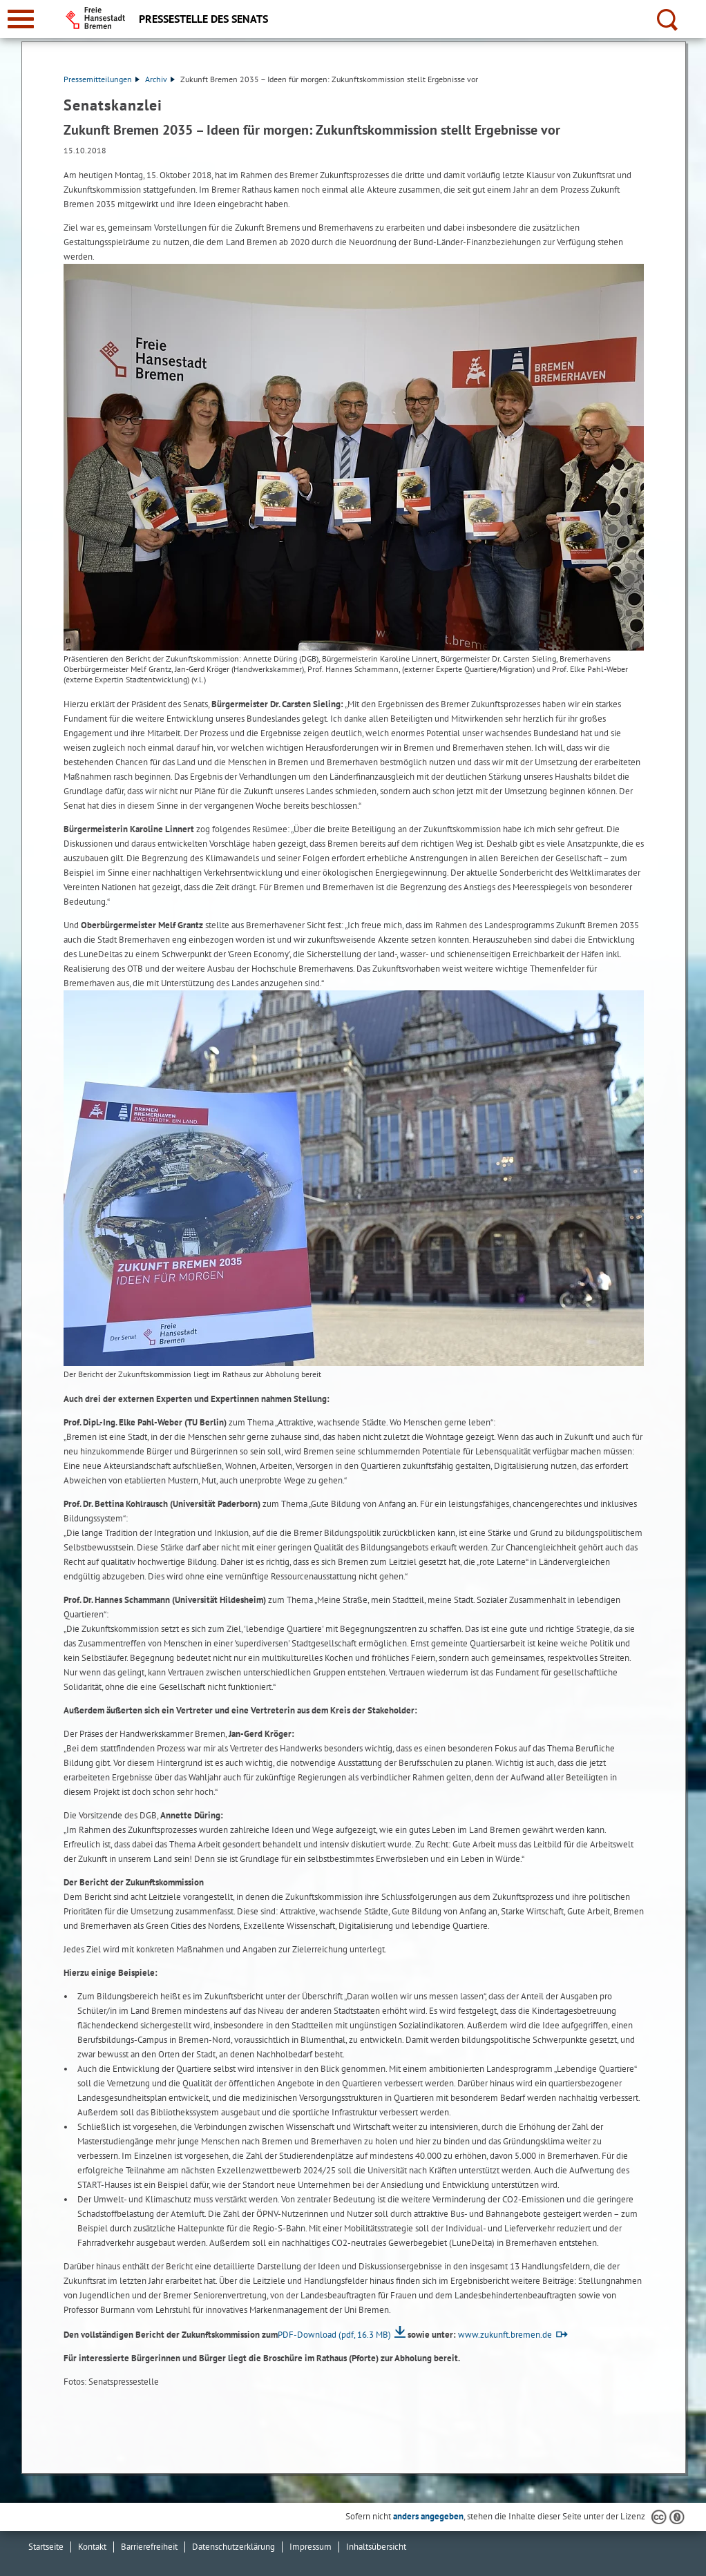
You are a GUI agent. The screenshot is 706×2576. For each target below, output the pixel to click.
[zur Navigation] (20, 19)
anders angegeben (428, 2516)
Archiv (160, 79)
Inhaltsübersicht (376, 2547)
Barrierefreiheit (149, 2547)
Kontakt (92, 2547)
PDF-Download (334, 2334)
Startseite (46, 2547)
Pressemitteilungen (102, 79)
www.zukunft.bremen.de (505, 2334)
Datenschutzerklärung (233, 2547)
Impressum (310, 2547)
